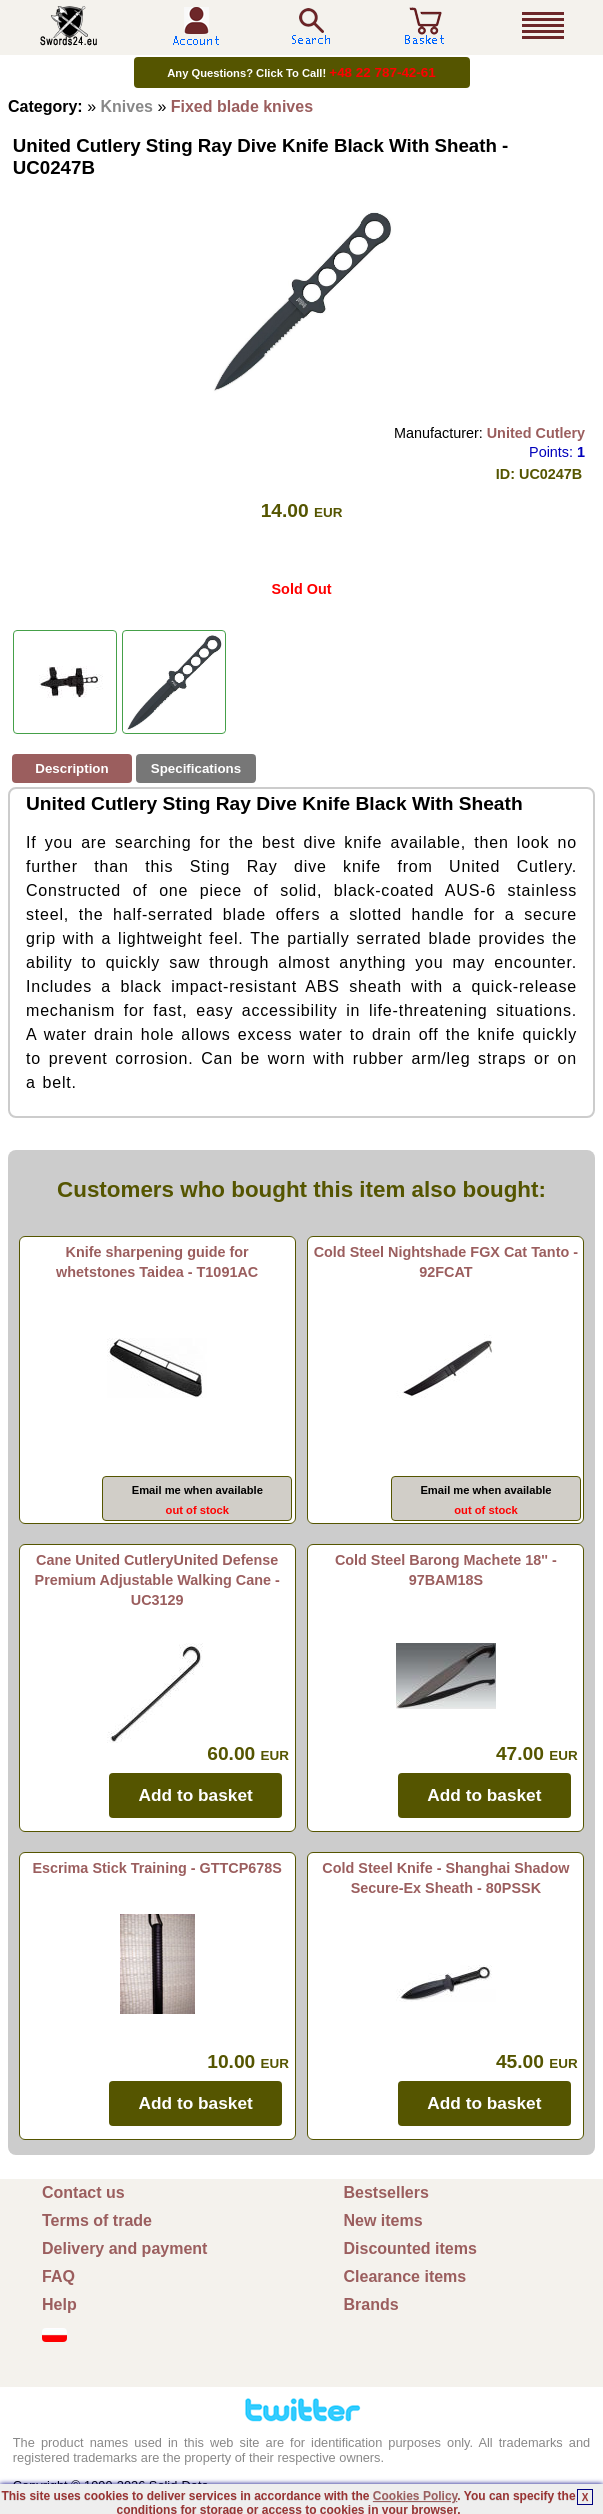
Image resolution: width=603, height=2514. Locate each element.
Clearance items (405, 2276)
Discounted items (410, 2248)
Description (71, 768)
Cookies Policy (415, 2496)
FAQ (58, 2276)
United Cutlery (536, 433)
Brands (371, 2304)
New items (383, 2220)
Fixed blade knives (242, 106)
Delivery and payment (124, 2248)
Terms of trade (97, 2220)
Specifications (196, 768)
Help (59, 2304)
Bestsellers (386, 2192)
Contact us (83, 2192)
